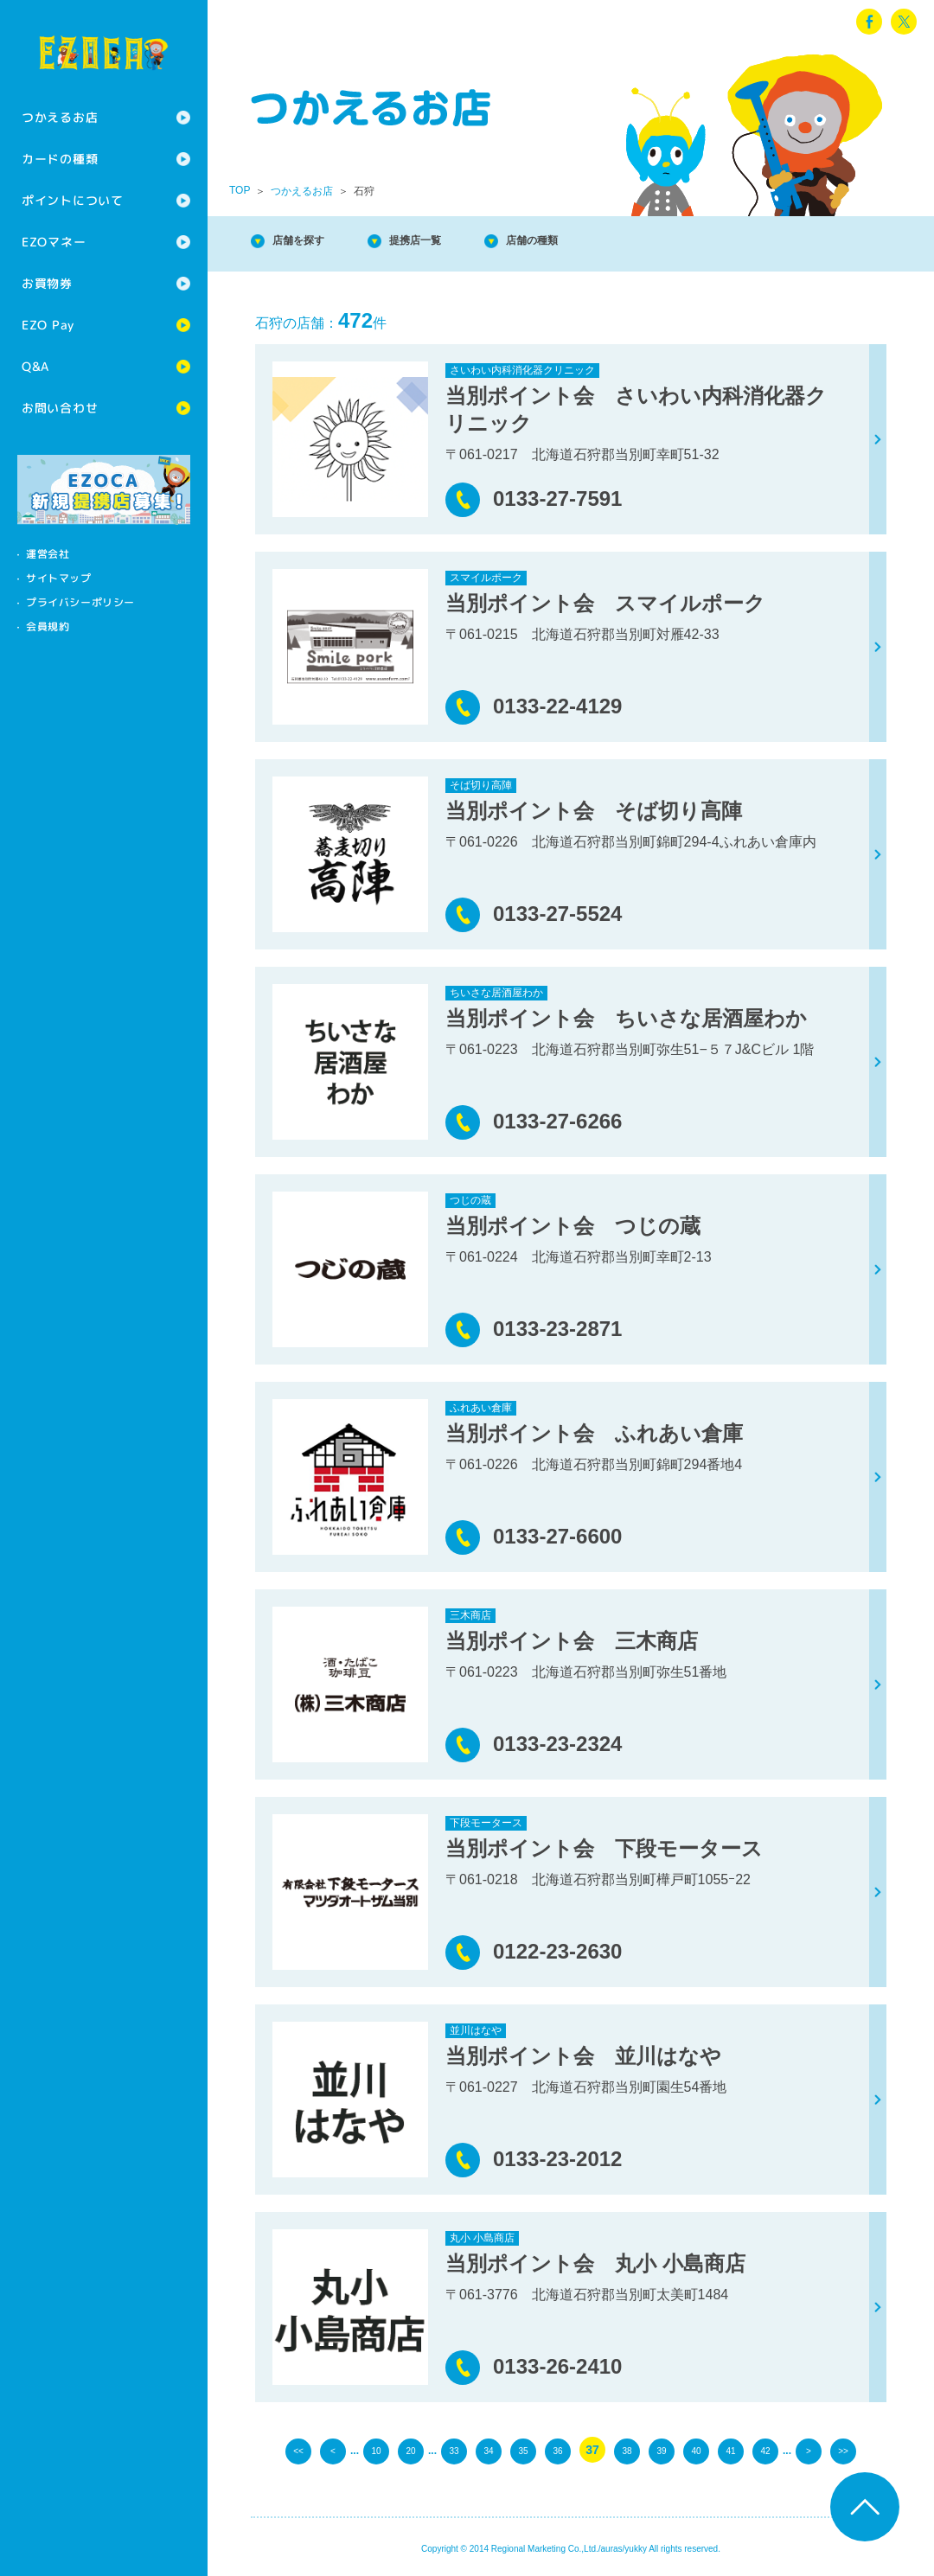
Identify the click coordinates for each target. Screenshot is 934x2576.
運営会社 (47, 554)
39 (662, 2450)
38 (627, 2450)
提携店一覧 (449, 241)
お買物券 (47, 283)
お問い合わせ (60, 408)
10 (376, 2450)
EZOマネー (54, 241)
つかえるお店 (60, 117)
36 (558, 2450)
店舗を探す (311, 241)
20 (411, 2450)
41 (731, 2450)
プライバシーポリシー (80, 602)
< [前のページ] (332, 2450)
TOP (239, 190)
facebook (869, 22)
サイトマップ (59, 578)
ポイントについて (73, 200)
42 (765, 2450)
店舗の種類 (588, 241)
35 (523, 2450)
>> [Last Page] (843, 2450)
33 (454, 2450)
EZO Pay (48, 324)
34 (489, 2450)
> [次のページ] (808, 2450)
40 (696, 2450)
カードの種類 (60, 158)
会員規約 (47, 626)
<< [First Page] (298, 2450)
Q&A (35, 366)
